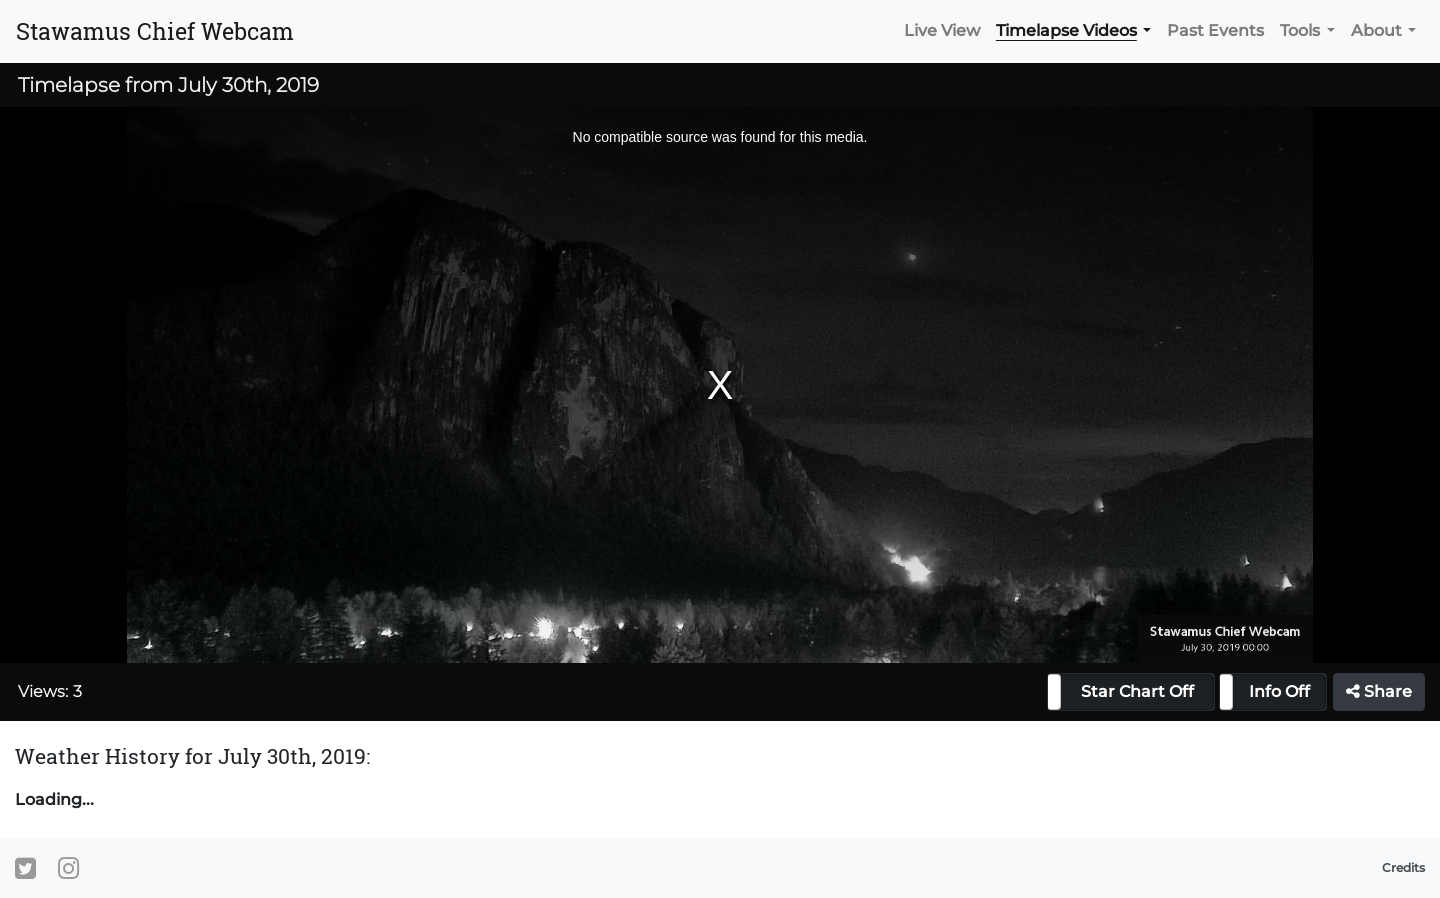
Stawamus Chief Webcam (155, 31)
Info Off (1279, 691)
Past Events (1215, 30)
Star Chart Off (1137, 691)
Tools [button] (1300, 30)
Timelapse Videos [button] (1066, 30)
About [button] (1376, 30)
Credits (1403, 867)
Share (1379, 691)
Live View (942, 30)
